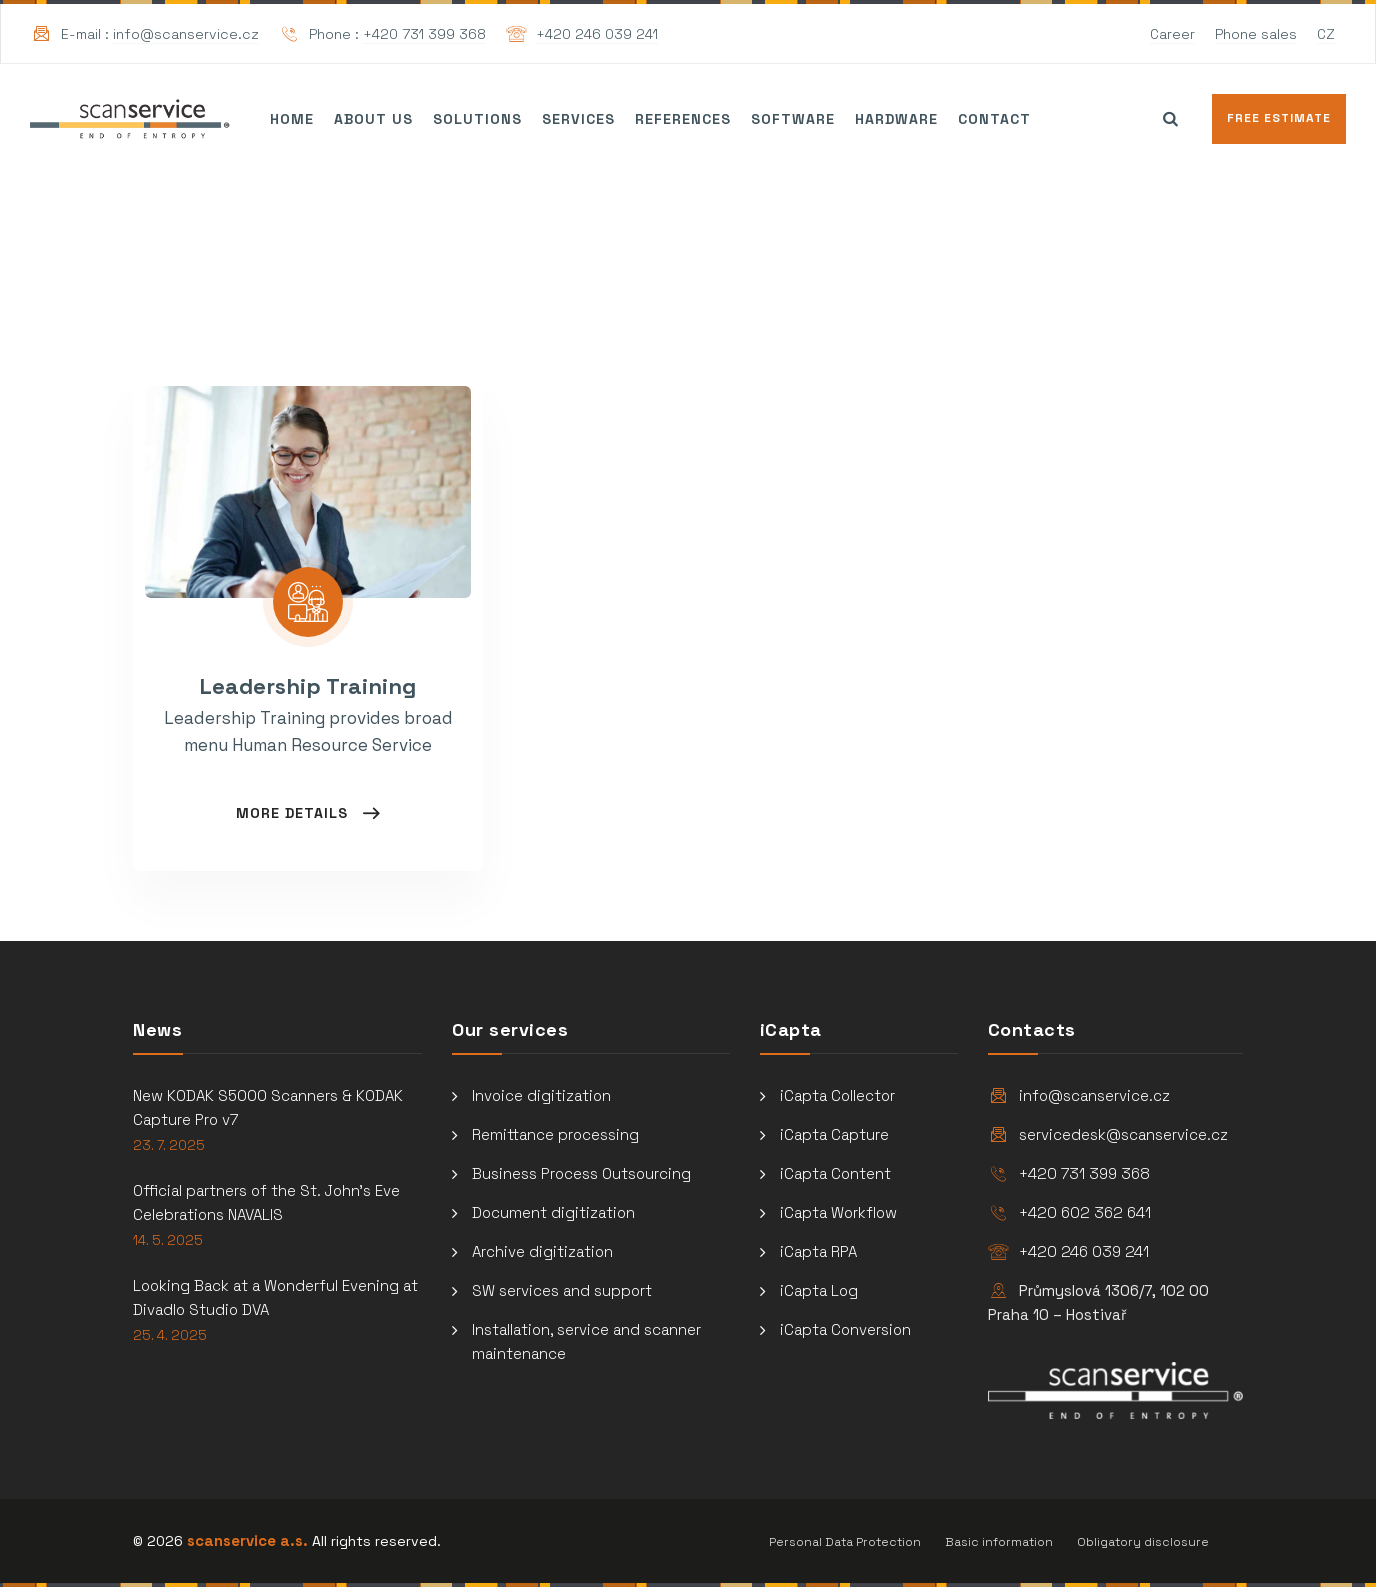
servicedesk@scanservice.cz (1123, 1134)
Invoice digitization (541, 1095)
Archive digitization (542, 1251)
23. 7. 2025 (169, 1145)
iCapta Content (835, 1173)
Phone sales (1256, 34)
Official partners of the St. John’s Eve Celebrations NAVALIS (266, 1202)
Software (793, 119)
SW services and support (562, 1290)
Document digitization (553, 1212)
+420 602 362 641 (1085, 1212)
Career (1172, 34)
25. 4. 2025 (170, 1335)
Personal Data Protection (845, 1542)
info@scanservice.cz (186, 34)
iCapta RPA (818, 1251)
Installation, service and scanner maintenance (586, 1341)
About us (373, 119)
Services (578, 119)
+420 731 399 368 (424, 34)
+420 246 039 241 (597, 34)
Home (292, 119)
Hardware (896, 119)
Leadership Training (308, 686)
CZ (1326, 34)
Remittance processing (555, 1134)
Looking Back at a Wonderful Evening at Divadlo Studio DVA (275, 1297)
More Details (294, 813)
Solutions (477, 119)
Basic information (999, 1542)
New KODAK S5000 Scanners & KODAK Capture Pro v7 (268, 1107)
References (683, 119)
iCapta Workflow (838, 1212)
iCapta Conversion (845, 1329)
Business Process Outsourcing (581, 1173)
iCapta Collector (837, 1095)
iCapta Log (819, 1290)
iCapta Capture (834, 1134)
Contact (994, 119)
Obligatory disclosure (1143, 1542)
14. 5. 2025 (168, 1240)
